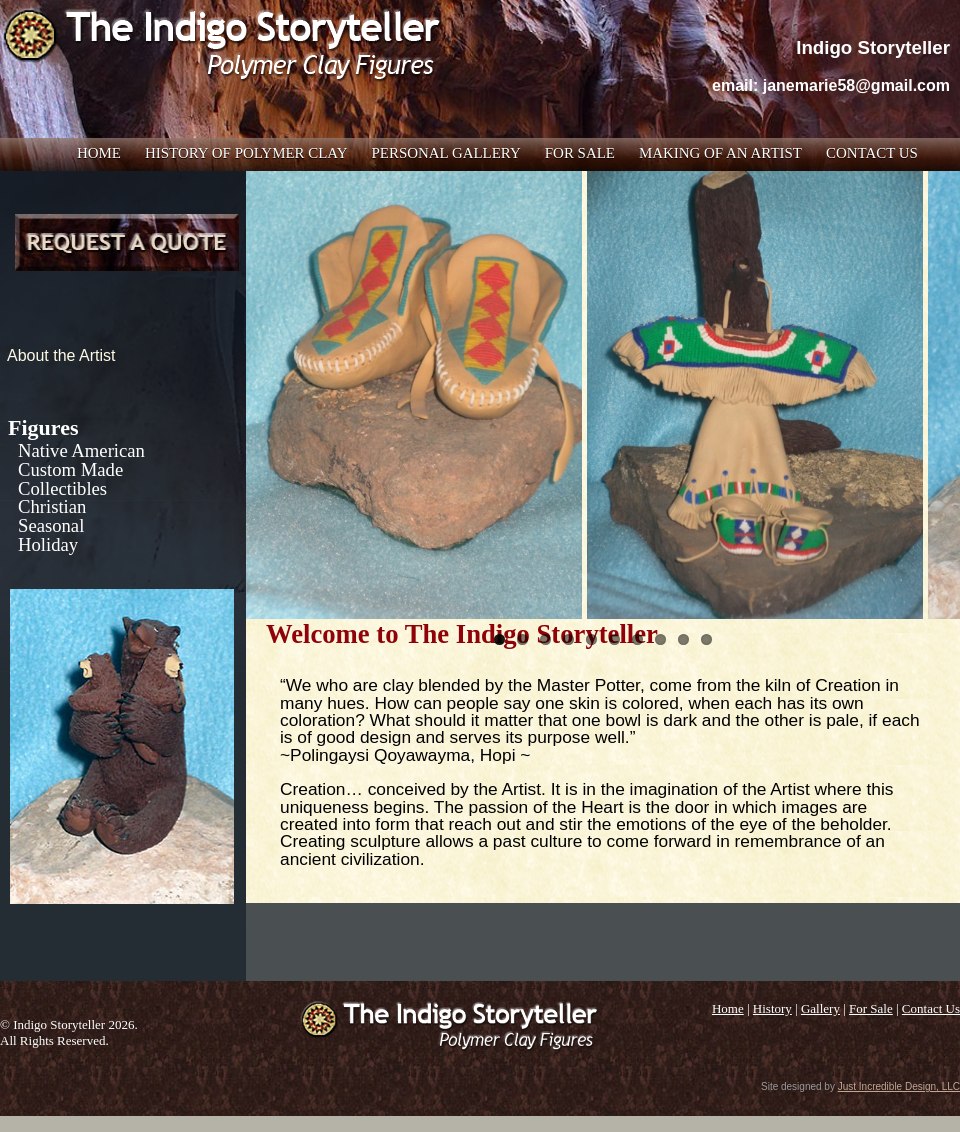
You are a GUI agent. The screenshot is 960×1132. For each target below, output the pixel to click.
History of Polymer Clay (246, 153)
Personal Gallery (446, 153)
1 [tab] (499, 639)
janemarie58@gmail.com (856, 85)
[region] (603, 395)
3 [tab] (545, 639)
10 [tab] (706, 639)
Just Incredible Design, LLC (899, 1086)
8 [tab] (660, 639)
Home (99, 153)
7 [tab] (637, 639)
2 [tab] (522, 639)
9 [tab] (683, 639)
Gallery (820, 1008)
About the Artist (61, 355)
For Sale (580, 153)
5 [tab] (591, 639)
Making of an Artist (720, 153)
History (772, 1008)
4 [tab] (568, 639)
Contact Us (872, 153)
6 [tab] (614, 639)
